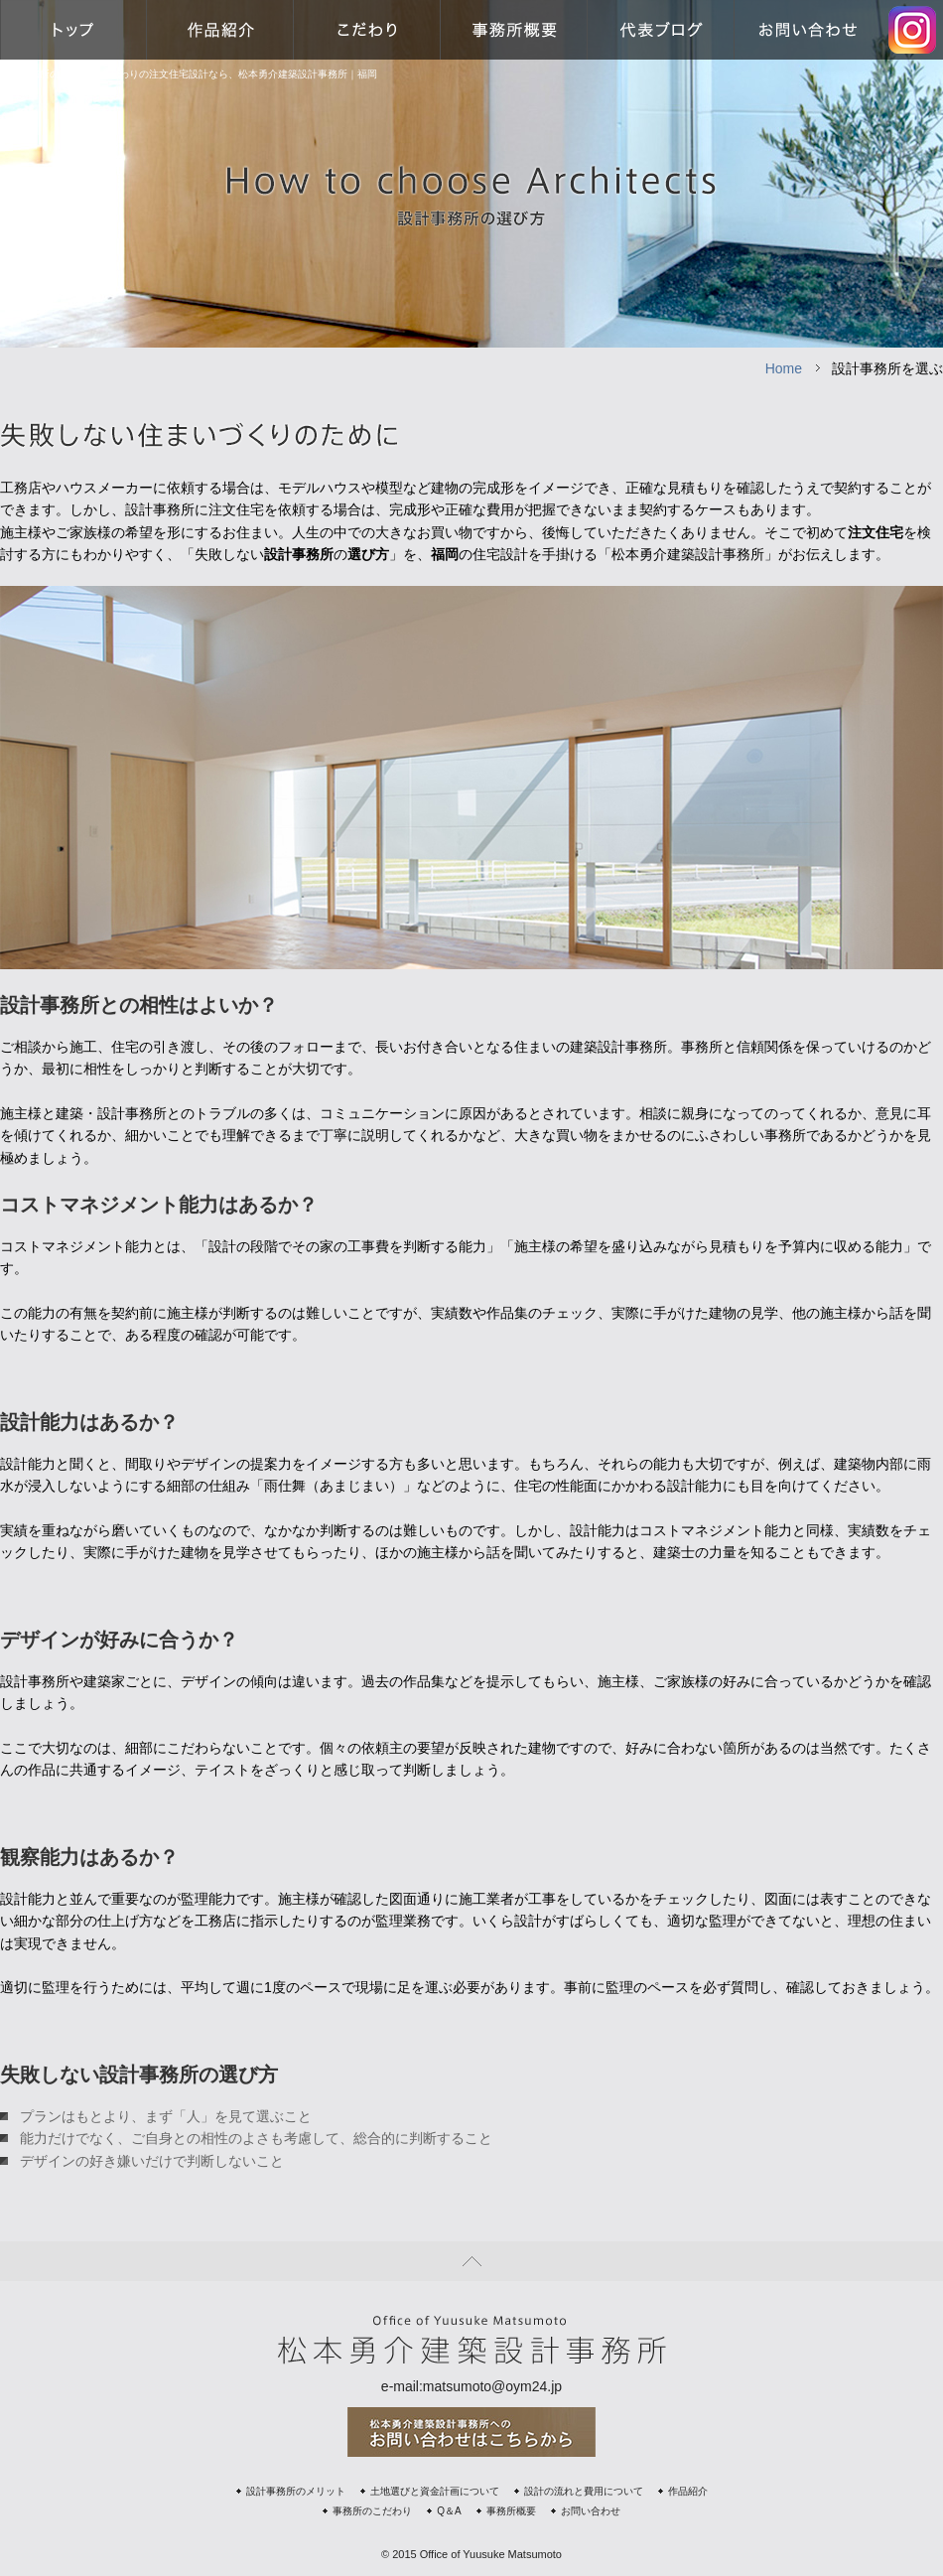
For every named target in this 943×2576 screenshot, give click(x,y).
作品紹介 (688, 2491)
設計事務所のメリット (295, 2491)
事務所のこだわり (372, 2510)
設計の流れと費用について (583, 2491)
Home (783, 368)
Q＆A (449, 2510)
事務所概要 (511, 2510)
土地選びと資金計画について (434, 2491)
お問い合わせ (590, 2510)
